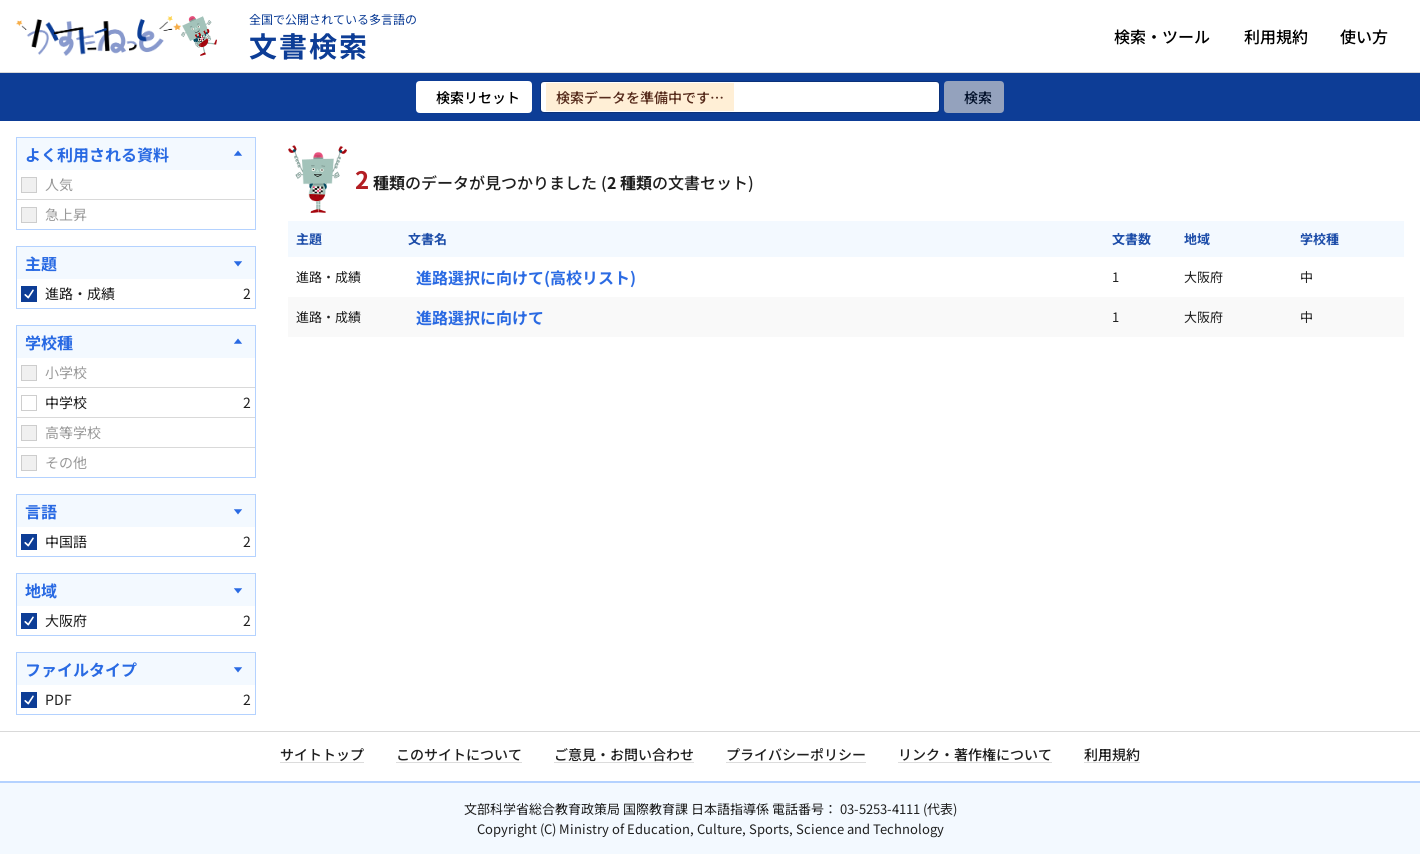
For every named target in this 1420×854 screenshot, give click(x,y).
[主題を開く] (136, 263)
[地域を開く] (136, 590)
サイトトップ (322, 754)
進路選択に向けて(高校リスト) (526, 277)
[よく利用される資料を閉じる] (136, 154)
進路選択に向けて (480, 317)
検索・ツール (1162, 36)
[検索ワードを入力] (740, 97)
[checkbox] (29, 185)
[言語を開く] (136, 511)
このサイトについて (459, 754)
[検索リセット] (474, 97)
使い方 (1364, 36)
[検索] (974, 97)
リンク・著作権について (975, 754)
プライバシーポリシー (796, 754)
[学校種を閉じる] (136, 342)
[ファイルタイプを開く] (136, 669)
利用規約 (1276, 36)
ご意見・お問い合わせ (624, 754)
